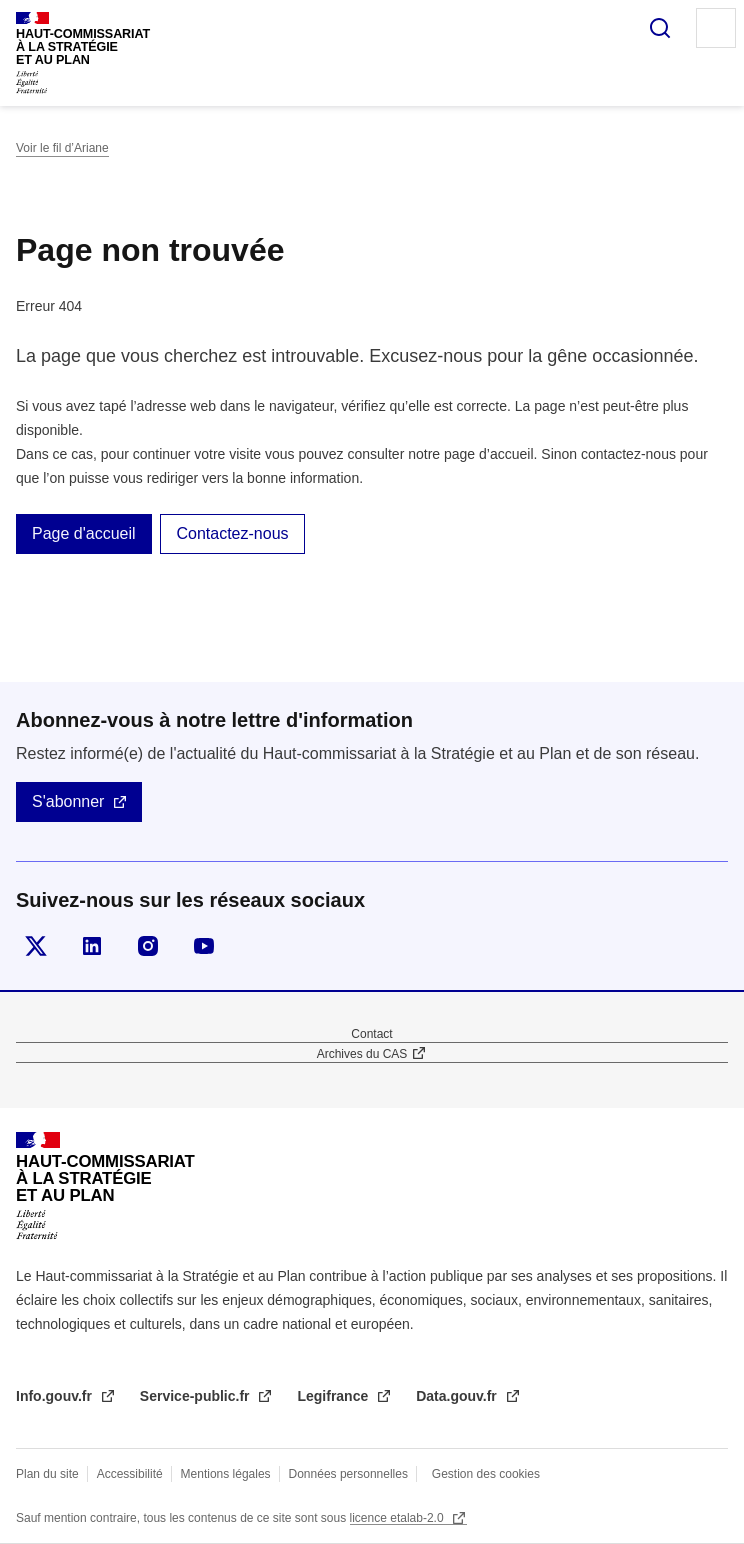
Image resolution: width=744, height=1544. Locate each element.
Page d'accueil (84, 533)
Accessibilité (130, 1474)
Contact (371, 1034)
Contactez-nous (232, 533)
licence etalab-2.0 (398, 1518)
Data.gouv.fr (458, 1396)
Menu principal (716, 28)
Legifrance (334, 1396)
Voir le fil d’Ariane (62, 148)
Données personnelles (348, 1474)
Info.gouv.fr (56, 1396)
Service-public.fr (197, 1396)
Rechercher (660, 28)
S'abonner (68, 801)
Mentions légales (226, 1474)
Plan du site (47, 1474)
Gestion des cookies (486, 1474)
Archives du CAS (362, 1054)
